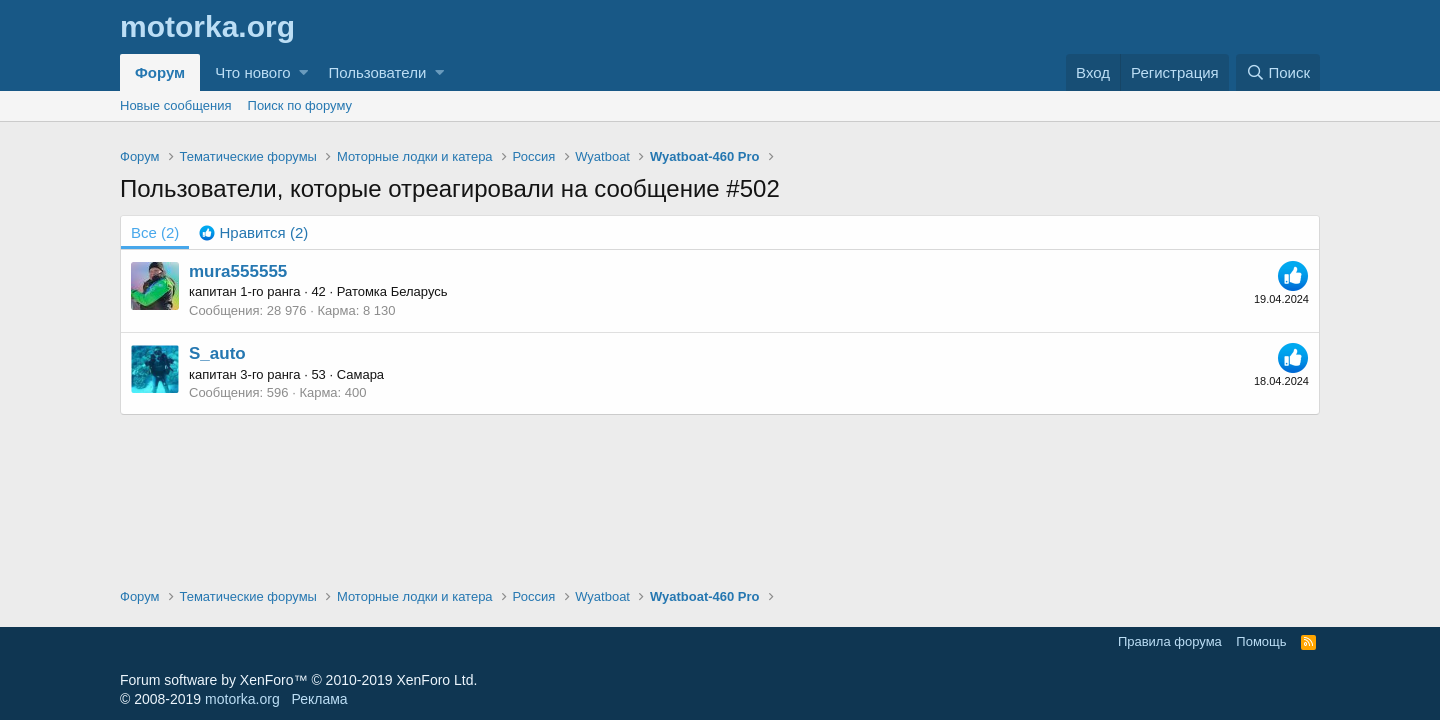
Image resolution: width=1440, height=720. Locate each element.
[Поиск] (1278, 72)
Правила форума (1170, 641)
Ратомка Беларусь (392, 291)
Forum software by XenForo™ (298, 680)
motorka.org (242, 699)
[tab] (253, 232)
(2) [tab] (155, 232)
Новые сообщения (176, 105)
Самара (360, 374)
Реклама (319, 699)
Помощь (1261, 641)
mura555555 (238, 271)
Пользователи (377, 72)
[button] (303, 72)
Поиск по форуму (300, 105)
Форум (160, 72)
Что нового (252, 72)
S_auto (217, 353)
